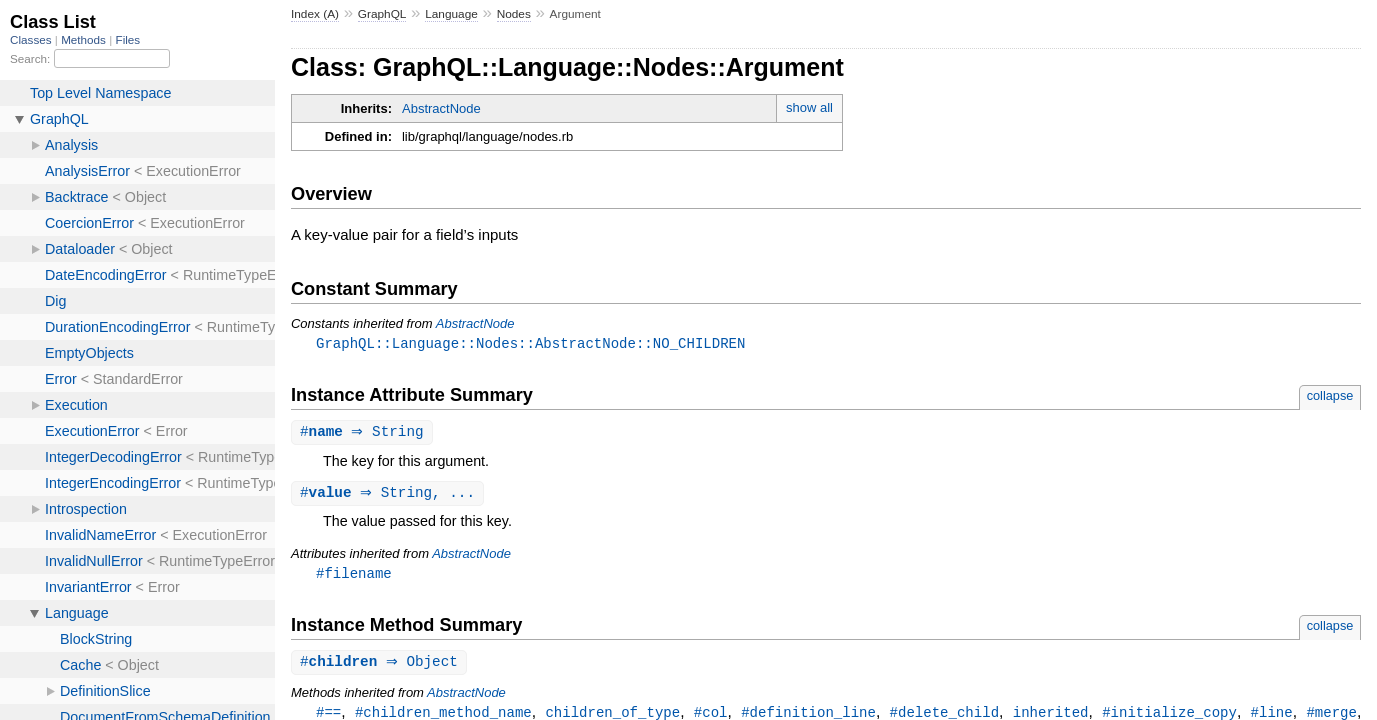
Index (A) (315, 14)
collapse (1330, 396)
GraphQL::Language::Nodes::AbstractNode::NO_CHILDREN (530, 343)
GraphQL (382, 14)
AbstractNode (441, 108)
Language (451, 14)
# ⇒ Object (381, 666)
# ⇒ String (364, 433)
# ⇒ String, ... (390, 495)
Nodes (514, 14)
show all (809, 107)
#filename (354, 576)
